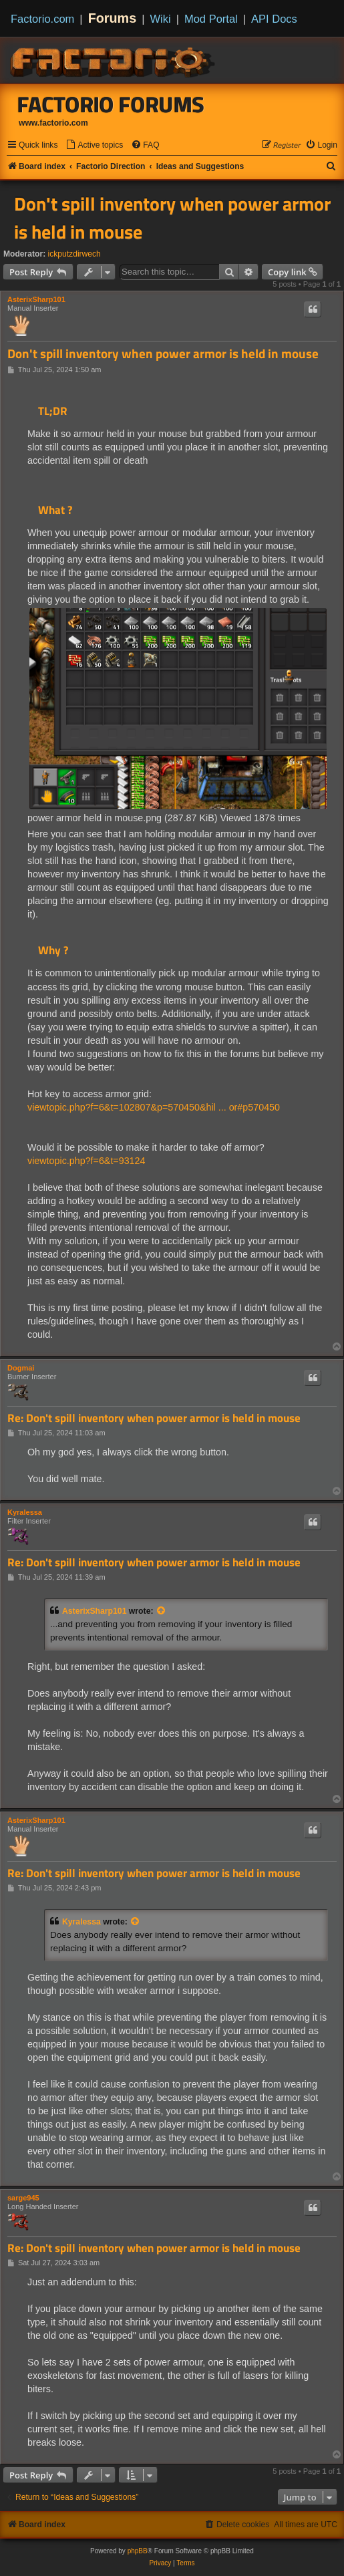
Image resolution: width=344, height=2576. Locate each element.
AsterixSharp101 (36, 299)
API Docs (274, 19)
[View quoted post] (162, 1611)
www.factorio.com (53, 123)
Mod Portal (211, 19)
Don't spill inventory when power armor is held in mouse (172, 218)
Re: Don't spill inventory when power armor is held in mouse (154, 1418)
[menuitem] (94, 145)
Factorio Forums (110, 104)
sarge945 (23, 2198)
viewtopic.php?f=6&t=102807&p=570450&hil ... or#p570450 (153, 1107)
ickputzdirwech (74, 254)
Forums (112, 18)
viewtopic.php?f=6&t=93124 (86, 1160)
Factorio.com (42, 19)
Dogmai (20, 1368)
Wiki (160, 19)
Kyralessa (24, 1512)
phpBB (138, 2551)
